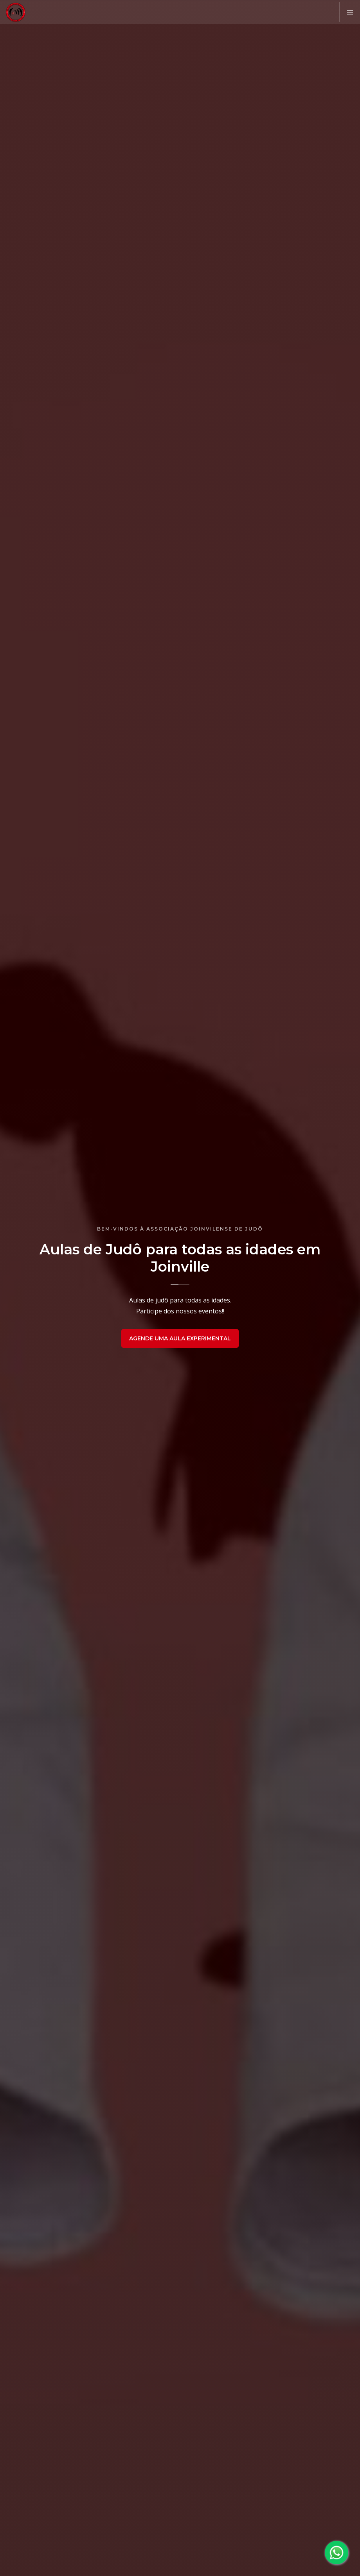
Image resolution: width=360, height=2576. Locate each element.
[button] (349, 12)
